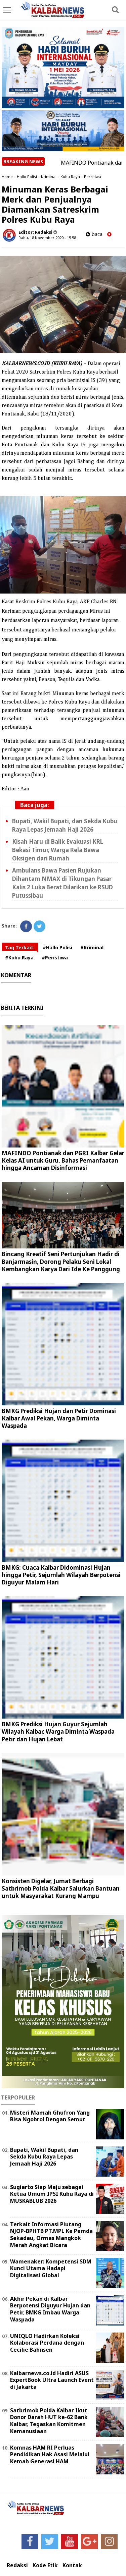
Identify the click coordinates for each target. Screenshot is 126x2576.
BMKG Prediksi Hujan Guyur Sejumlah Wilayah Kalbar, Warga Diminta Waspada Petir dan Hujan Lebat (58, 1731)
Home (7, 176)
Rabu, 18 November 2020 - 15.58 (47, 237)
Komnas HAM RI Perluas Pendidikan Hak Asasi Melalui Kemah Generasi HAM (49, 2454)
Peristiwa (92, 176)
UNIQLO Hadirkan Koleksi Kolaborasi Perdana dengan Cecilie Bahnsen (47, 2343)
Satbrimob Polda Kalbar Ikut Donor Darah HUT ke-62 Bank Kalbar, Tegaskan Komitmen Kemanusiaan (49, 2421)
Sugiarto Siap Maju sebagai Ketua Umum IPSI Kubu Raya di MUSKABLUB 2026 (52, 2194)
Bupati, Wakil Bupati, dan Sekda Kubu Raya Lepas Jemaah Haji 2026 (44, 2157)
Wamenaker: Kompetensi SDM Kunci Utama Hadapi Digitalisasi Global (50, 2268)
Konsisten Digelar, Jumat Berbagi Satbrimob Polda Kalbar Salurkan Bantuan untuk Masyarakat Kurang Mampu (61, 1888)
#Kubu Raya (19, 957)
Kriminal (48, 176)
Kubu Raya (70, 176)
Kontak (72, 2565)
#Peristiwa (55, 957)
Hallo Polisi (27, 176)
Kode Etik (45, 2565)
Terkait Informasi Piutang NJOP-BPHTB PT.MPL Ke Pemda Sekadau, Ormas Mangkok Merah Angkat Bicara (51, 2235)
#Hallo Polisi (57, 947)
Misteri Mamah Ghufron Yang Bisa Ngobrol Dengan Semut (50, 2116)
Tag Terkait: (20, 947)
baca (94, 234)
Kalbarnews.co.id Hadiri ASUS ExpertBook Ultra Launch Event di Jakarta (52, 2380)
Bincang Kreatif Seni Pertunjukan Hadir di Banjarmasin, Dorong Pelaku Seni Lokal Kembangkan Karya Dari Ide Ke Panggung (61, 1261)
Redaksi (17, 2565)
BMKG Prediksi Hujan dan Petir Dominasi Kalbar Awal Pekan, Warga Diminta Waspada (59, 1418)
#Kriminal (91, 947)
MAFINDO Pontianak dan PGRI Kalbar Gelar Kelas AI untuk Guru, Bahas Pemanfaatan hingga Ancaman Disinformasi (63, 1160)
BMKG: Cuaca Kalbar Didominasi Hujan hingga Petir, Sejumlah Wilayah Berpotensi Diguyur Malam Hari (61, 1575)
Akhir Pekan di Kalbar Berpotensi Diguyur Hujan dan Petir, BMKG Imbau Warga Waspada (50, 2309)
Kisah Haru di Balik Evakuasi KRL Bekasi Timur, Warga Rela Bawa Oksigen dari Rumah (57, 850)
